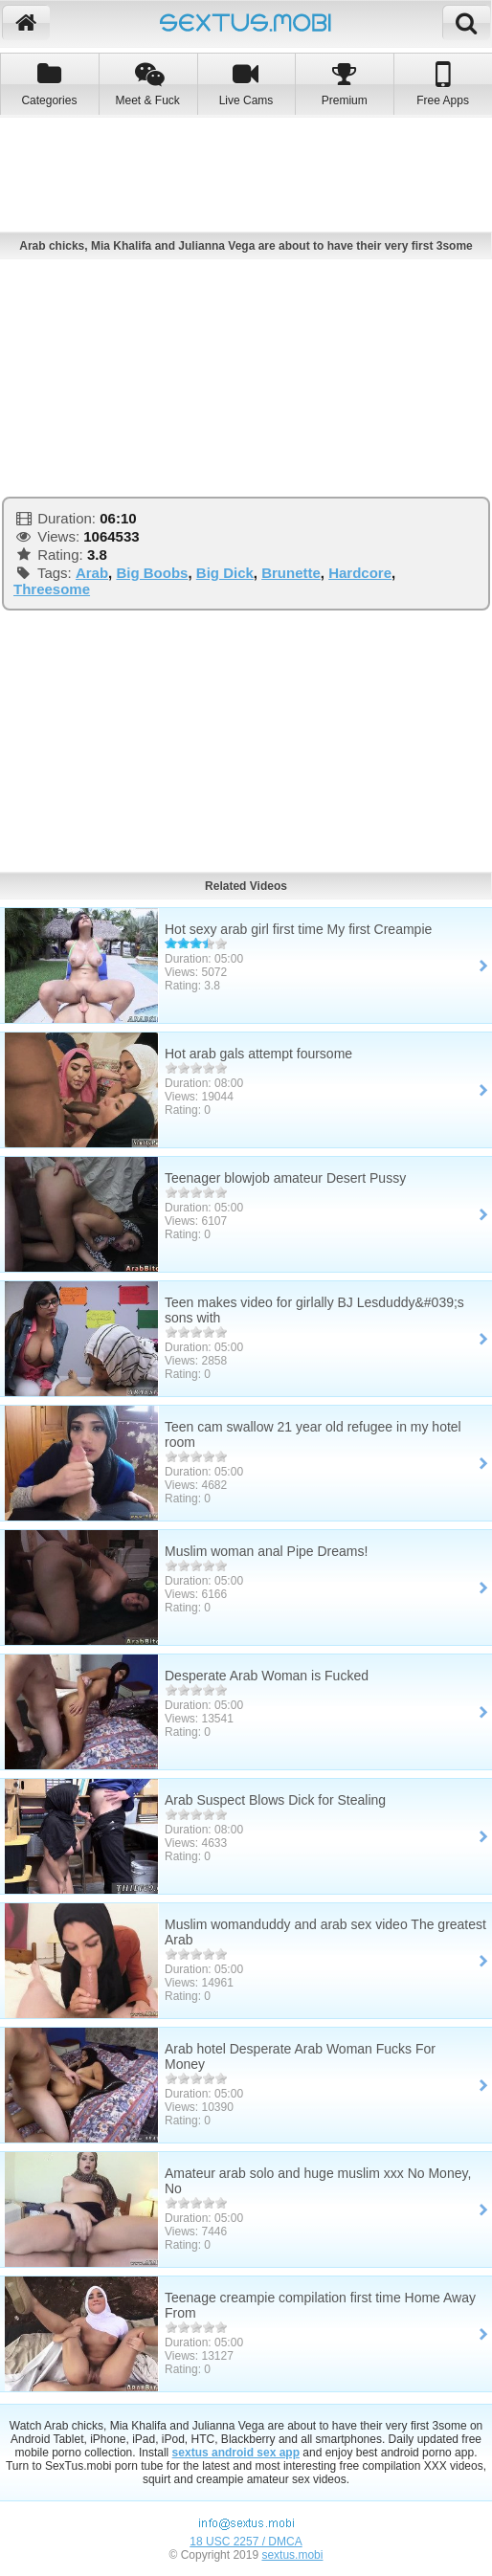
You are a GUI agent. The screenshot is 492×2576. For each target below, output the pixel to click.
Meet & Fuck (148, 83)
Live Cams (246, 83)
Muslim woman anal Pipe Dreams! (266, 1551)
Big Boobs (152, 573)
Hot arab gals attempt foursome (258, 1053)
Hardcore (359, 573)
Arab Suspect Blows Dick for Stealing (275, 1800)
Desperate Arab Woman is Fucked (267, 1675)
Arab (92, 573)
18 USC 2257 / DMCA (246, 2541)
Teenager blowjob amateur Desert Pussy (285, 1178)
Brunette (291, 573)
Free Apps (442, 83)
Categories (49, 83)
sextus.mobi (292, 2555)
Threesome (51, 589)
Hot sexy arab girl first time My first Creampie (298, 929)
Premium (344, 83)
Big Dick (225, 573)
